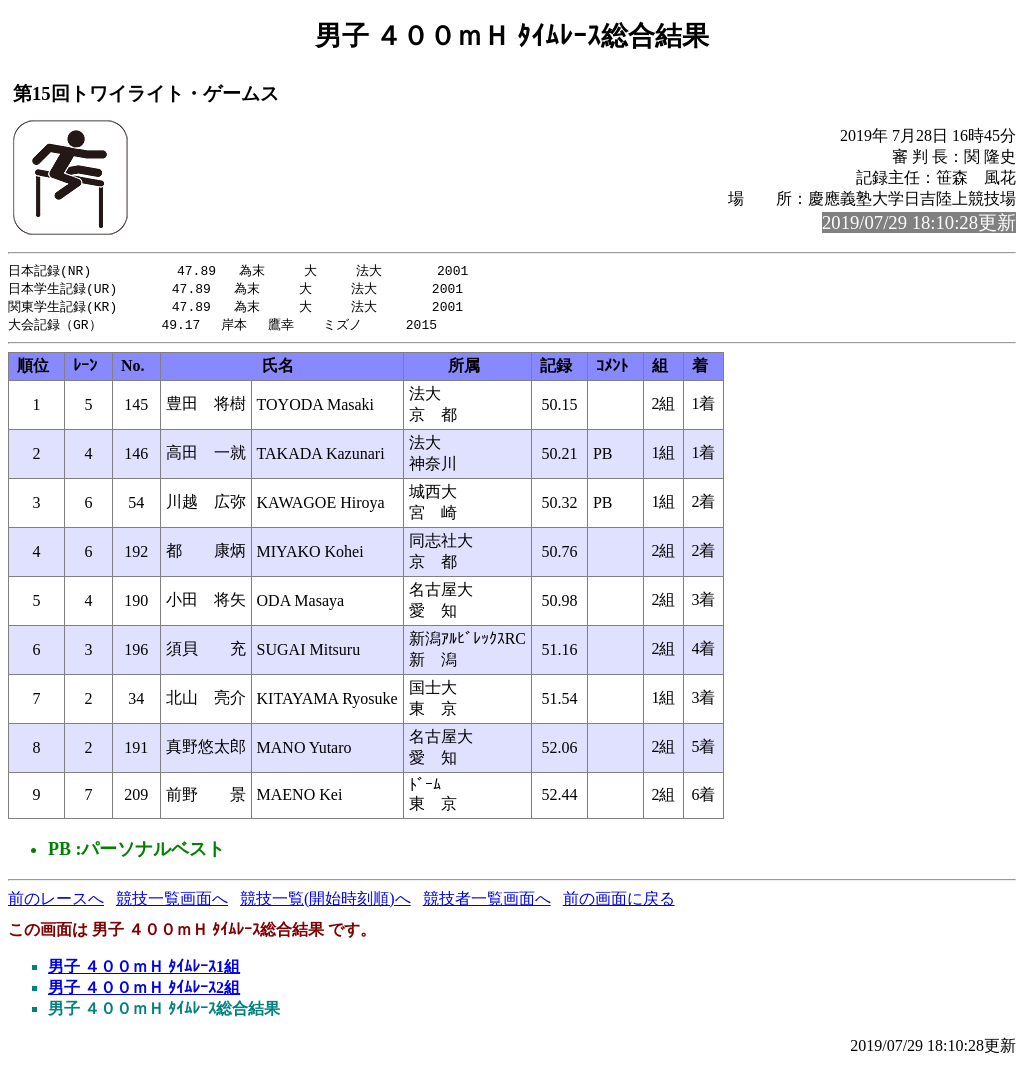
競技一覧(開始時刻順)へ (325, 902)
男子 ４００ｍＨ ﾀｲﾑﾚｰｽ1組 (144, 970)
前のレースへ (56, 902)
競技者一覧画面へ (487, 902)
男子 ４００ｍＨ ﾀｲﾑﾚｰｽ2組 (144, 991)
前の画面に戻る (619, 902)
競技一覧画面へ (172, 902)
